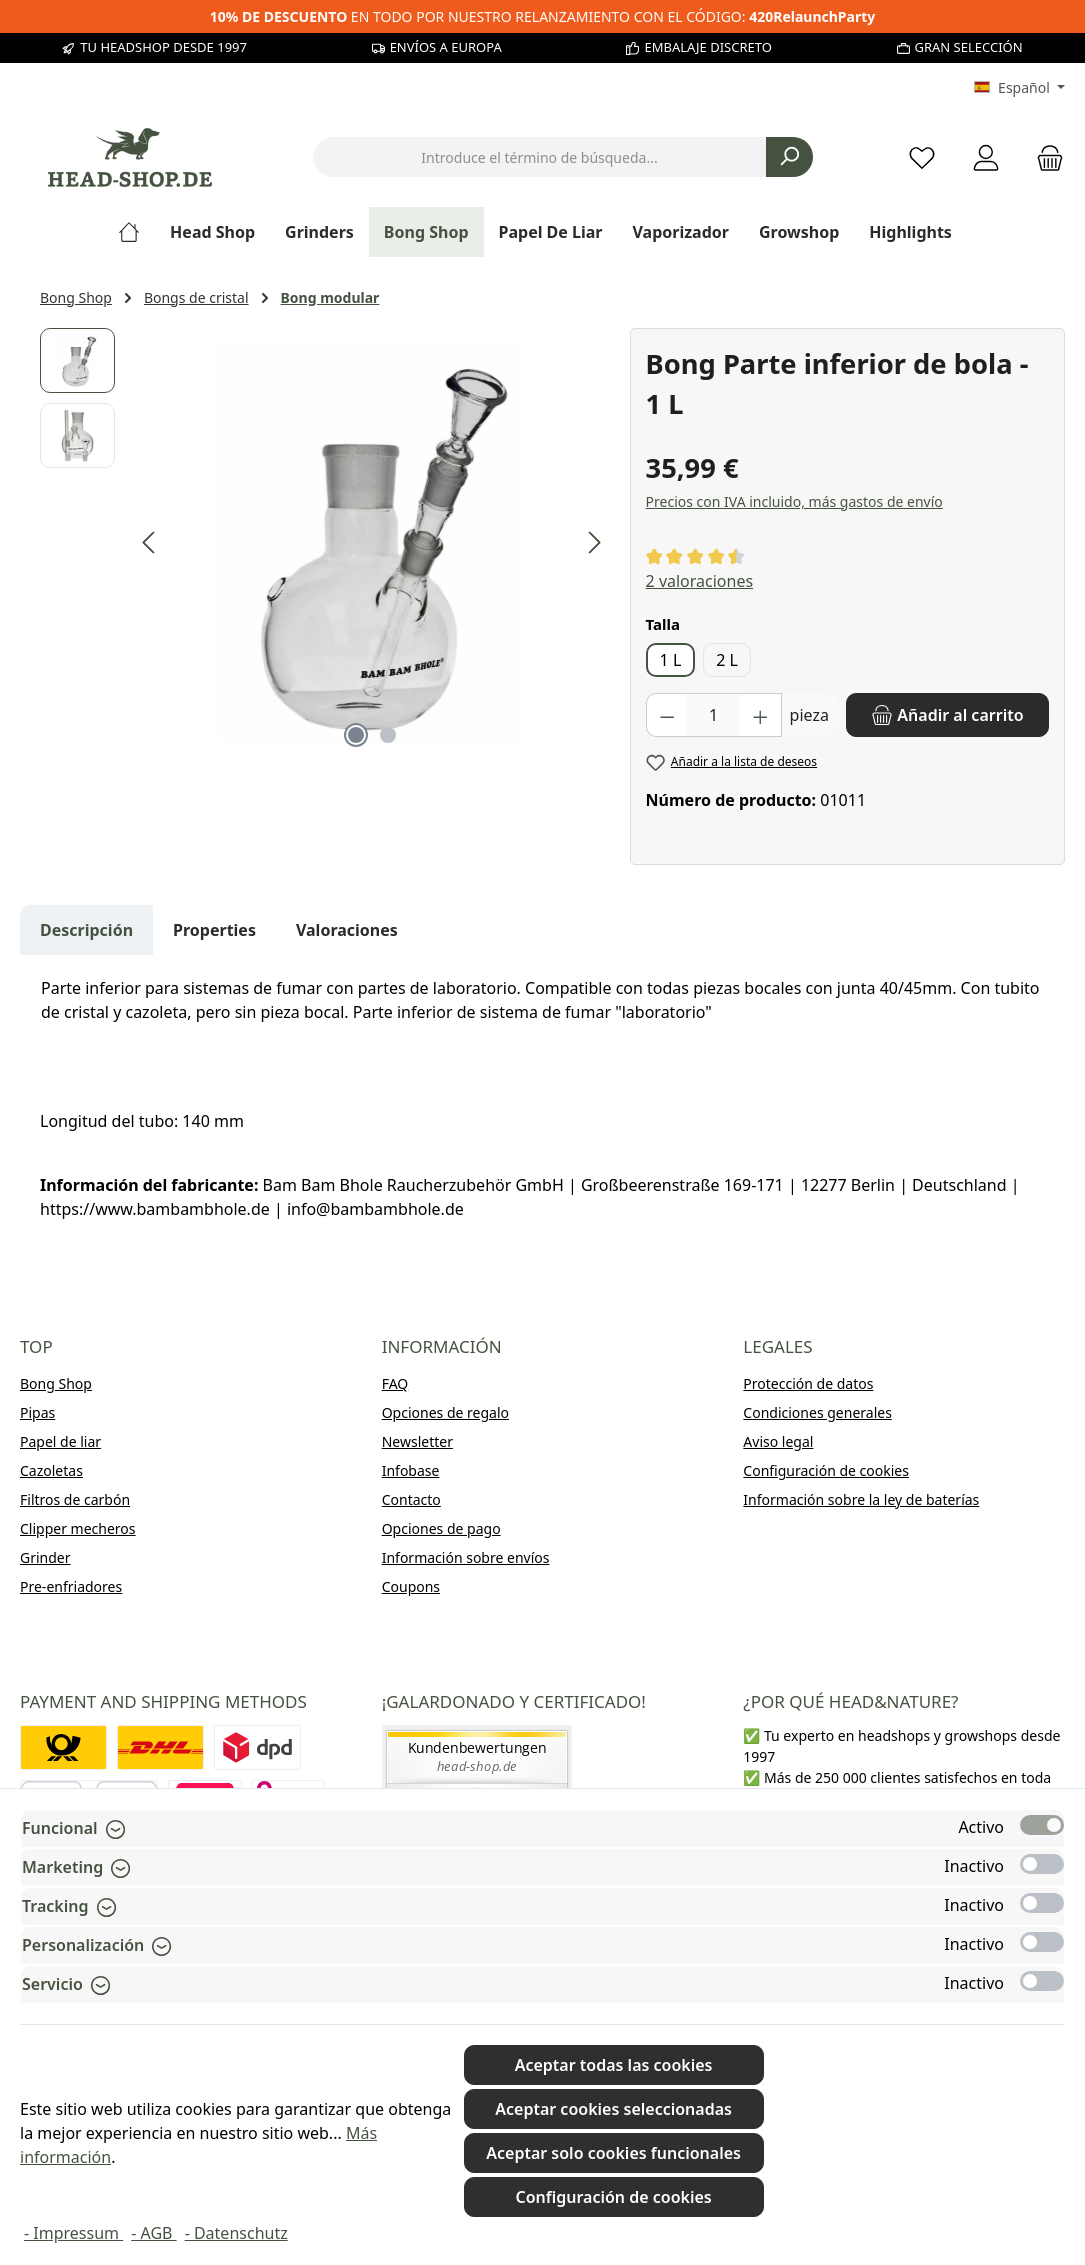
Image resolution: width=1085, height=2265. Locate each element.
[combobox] (540, 157)
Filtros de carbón (75, 1499)
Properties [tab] (214, 930)
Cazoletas (51, 1470)
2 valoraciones (700, 581)
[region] (325, 543)
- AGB (153, 2233)
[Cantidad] (713, 715)
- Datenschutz (236, 2233)
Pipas (37, 1412)
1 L (671, 660)
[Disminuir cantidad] (667, 715)
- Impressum (73, 2233)
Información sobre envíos (466, 1557)
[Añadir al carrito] (947, 715)
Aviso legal (778, 1441)
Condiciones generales (817, 1412)
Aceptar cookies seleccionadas (613, 2109)
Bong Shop (56, 1383)
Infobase (411, 1470)
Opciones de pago (441, 1528)
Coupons (411, 1586)
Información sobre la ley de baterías (861, 1499)
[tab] (86, 930)
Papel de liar (60, 1441)
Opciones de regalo (445, 1412)
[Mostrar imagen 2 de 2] (388, 735)
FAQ (395, 1383)
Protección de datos (808, 1383)
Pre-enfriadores (71, 1586)
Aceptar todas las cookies (614, 2065)
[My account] (986, 157)
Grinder (45, 1557)
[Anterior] (150, 542)
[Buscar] (789, 157)
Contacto (411, 1499)
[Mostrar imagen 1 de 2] (356, 735)
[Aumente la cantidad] (761, 715)
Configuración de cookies (826, 1470)
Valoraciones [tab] (347, 930)
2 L (727, 660)
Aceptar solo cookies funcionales (613, 2153)
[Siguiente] (594, 542)
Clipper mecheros (78, 1528)
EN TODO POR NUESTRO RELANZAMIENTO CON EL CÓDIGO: (543, 16)
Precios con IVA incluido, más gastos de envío (794, 501)
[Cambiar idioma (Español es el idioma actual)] (1019, 88)
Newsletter (417, 1441)
